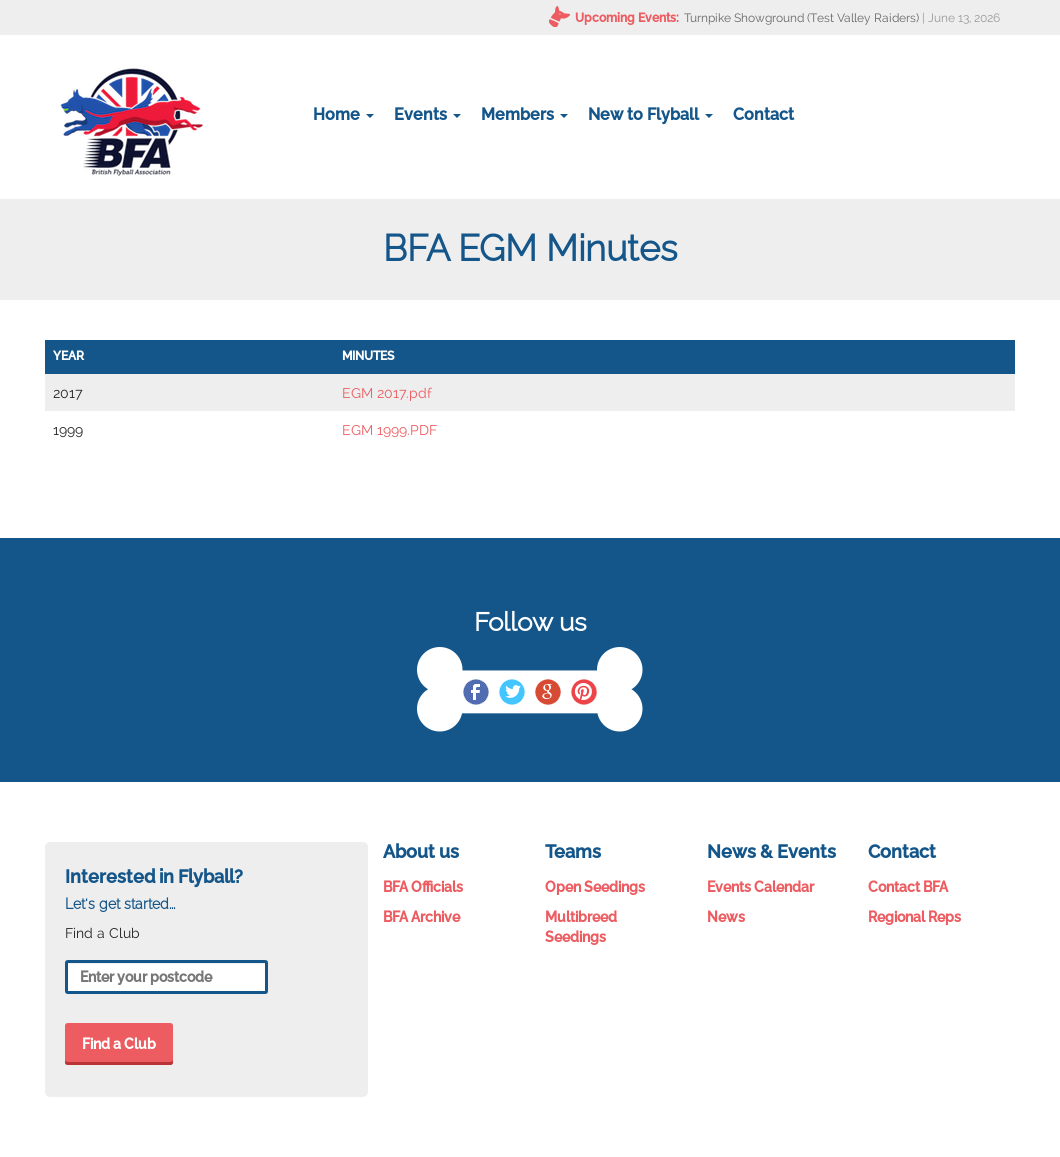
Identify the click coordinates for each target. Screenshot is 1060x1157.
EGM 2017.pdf (387, 393)
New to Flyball (650, 114)
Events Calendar (760, 887)
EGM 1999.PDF (389, 430)
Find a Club (119, 1044)
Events (427, 114)
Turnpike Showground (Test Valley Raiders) (801, 18)
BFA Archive (421, 917)
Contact (763, 114)
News (726, 917)
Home (343, 114)
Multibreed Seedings (581, 927)
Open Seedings (595, 887)
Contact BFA (908, 887)
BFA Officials (423, 887)
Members (524, 114)
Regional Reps (914, 917)
